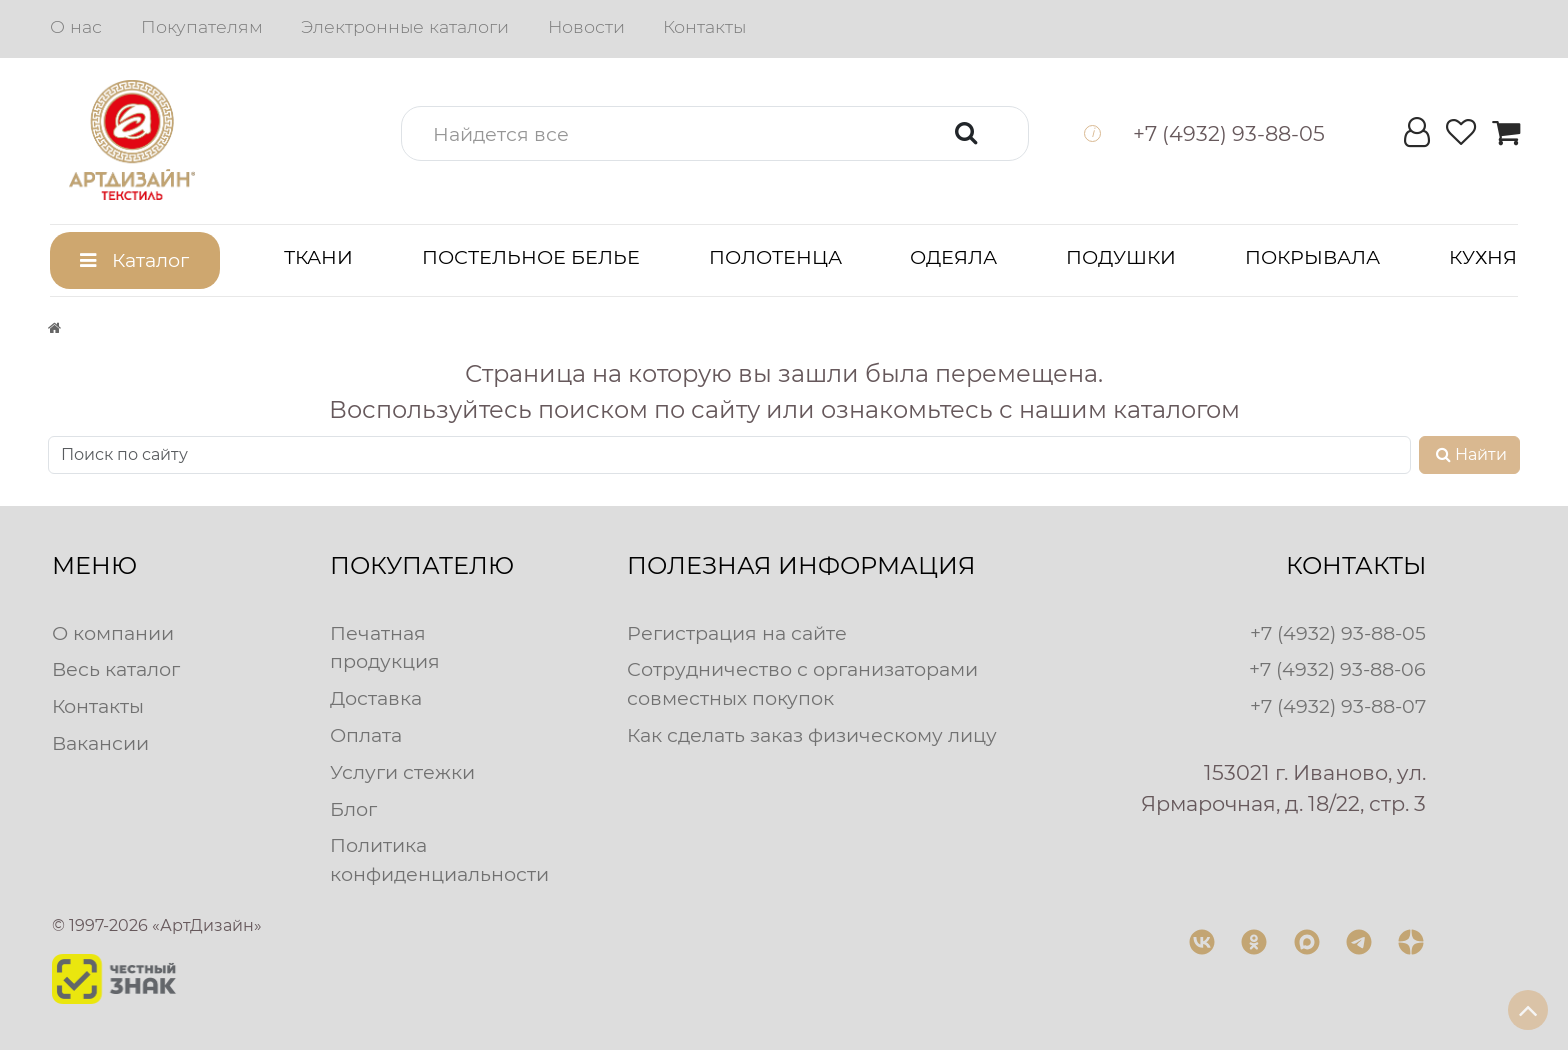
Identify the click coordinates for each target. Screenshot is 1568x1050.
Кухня (1483, 257)
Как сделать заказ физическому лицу (812, 735)
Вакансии (100, 743)
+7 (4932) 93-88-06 (1337, 669)
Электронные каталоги (405, 26)
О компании (113, 633)
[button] (715, 133)
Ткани (318, 257)
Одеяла (953, 257)
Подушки (1121, 257)
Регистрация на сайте (737, 633)
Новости (586, 26)
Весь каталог (116, 669)
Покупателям (202, 26)
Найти (1469, 454)
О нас (76, 26)
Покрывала (1312, 257)
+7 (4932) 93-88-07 (1338, 706)
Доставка (376, 698)
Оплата (366, 735)
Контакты (704, 26)
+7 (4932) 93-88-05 (1338, 633)
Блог (353, 809)
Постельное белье (531, 257)
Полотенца (775, 257)
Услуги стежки (402, 772)
